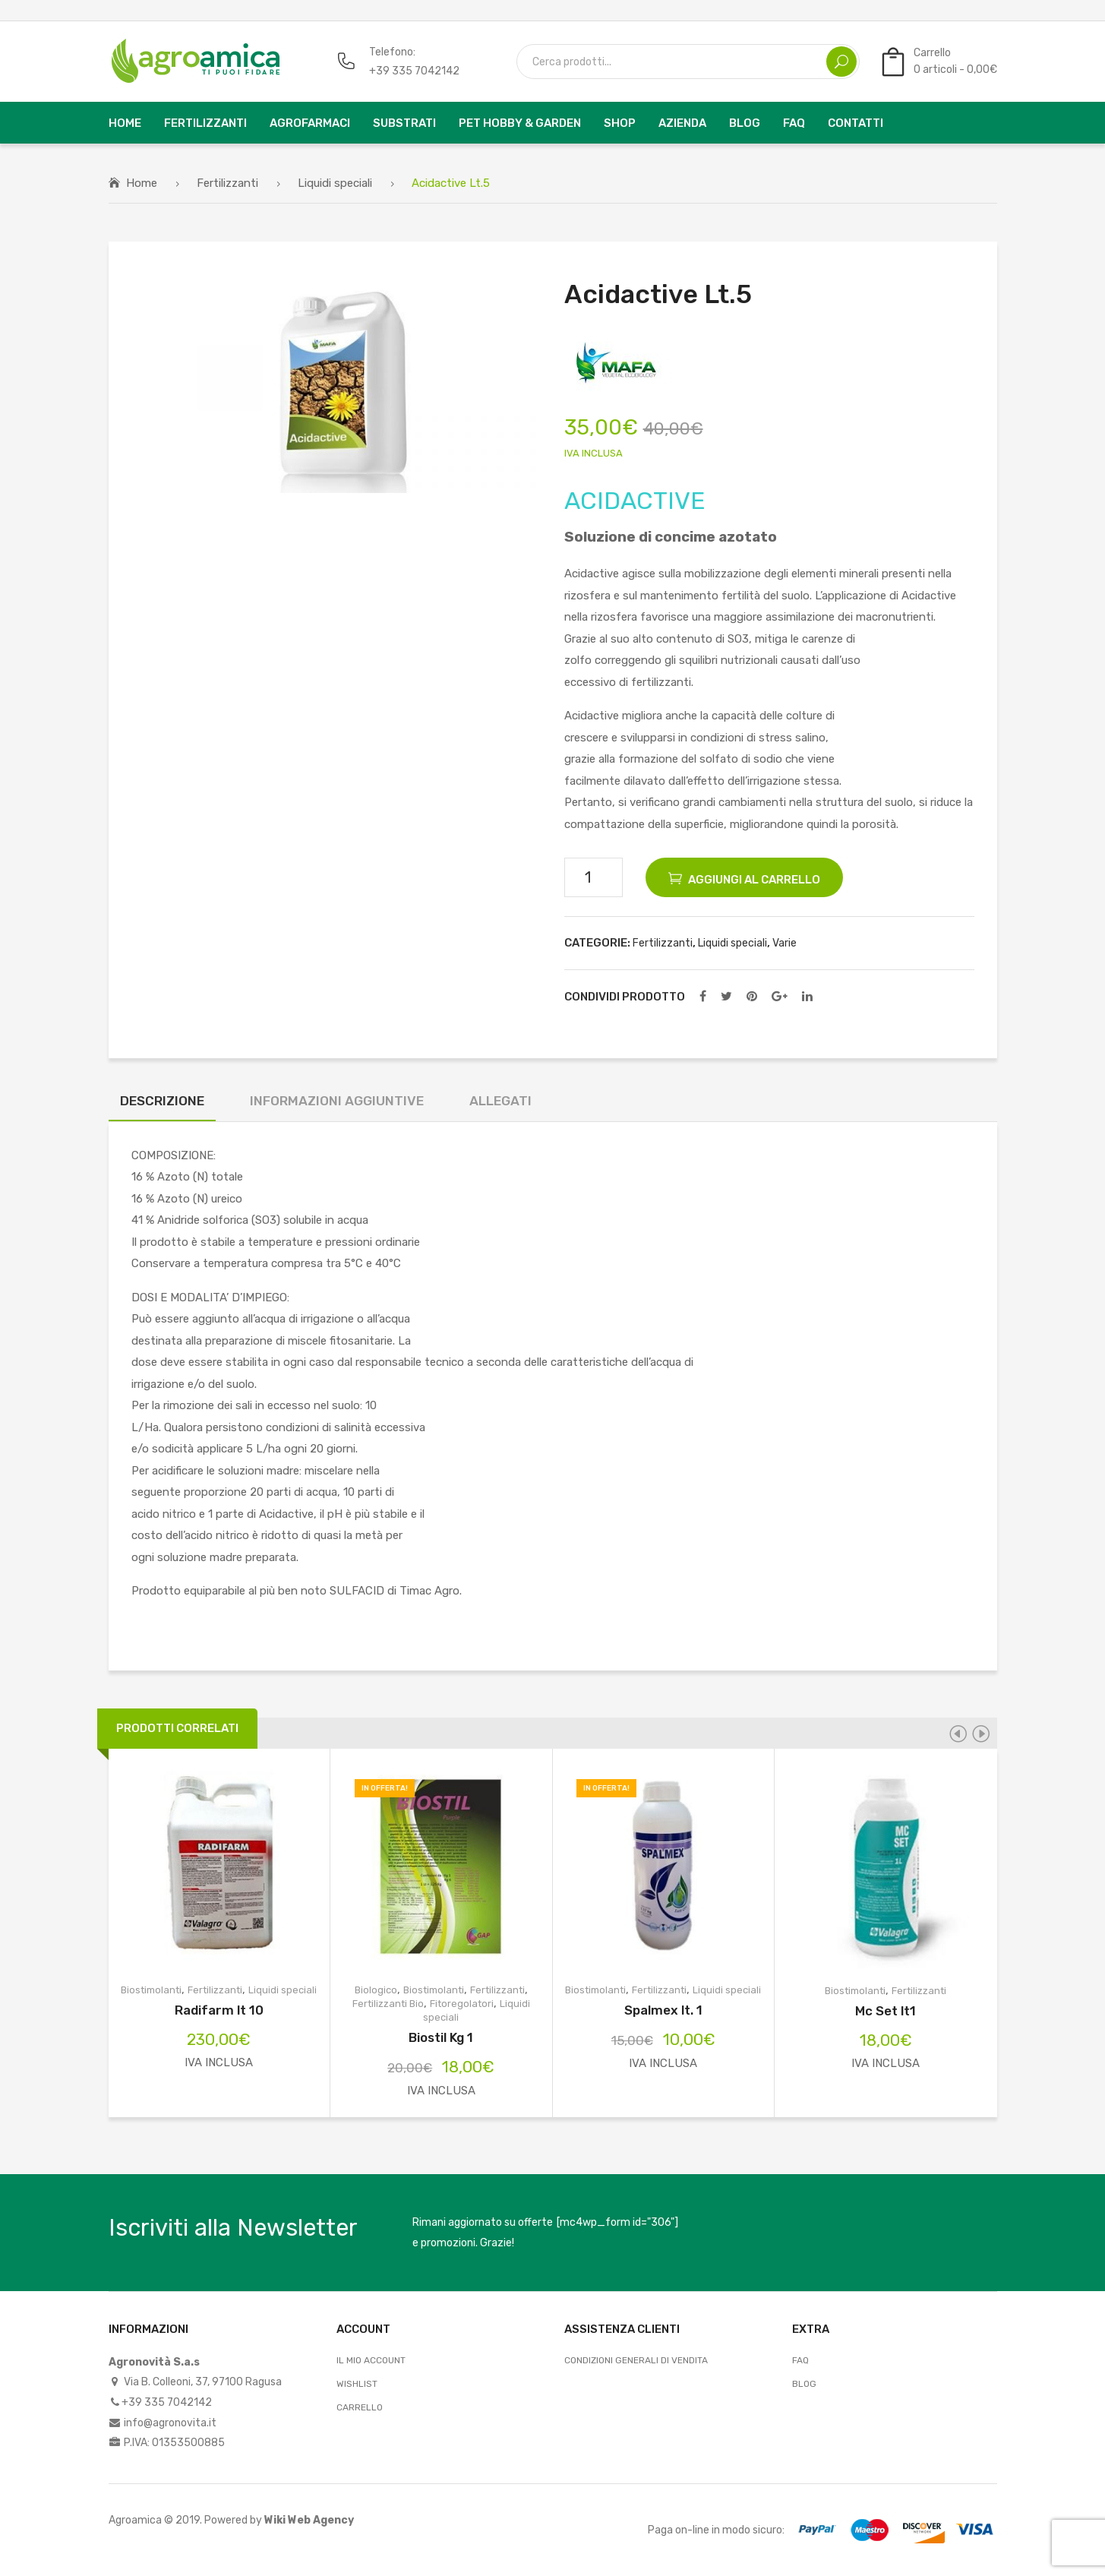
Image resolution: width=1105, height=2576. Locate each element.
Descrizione (162, 1100)
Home (141, 183)
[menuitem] (125, 123)
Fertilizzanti (227, 183)
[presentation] (958, 1733)
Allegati (500, 1100)
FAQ (800, 2360)
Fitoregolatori (462, 2003)
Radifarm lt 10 (219, 2010)
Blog (804, 2383)
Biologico (376, 1990)
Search (841, 61)
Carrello (359, 2407)
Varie (784, 943)
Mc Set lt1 (885, 2010)
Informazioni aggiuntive (337, 1100)
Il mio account (371, 2360)
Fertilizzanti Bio (388, 2003)
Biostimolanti (151, 1990)
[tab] (162, 1105)
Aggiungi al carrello (754, 880)
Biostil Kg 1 (441, 2037)
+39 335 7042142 (414, 71)
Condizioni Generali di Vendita (636, 2360)
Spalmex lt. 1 (663, 2010)
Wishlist (356, 2383)
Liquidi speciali (335, 183)
